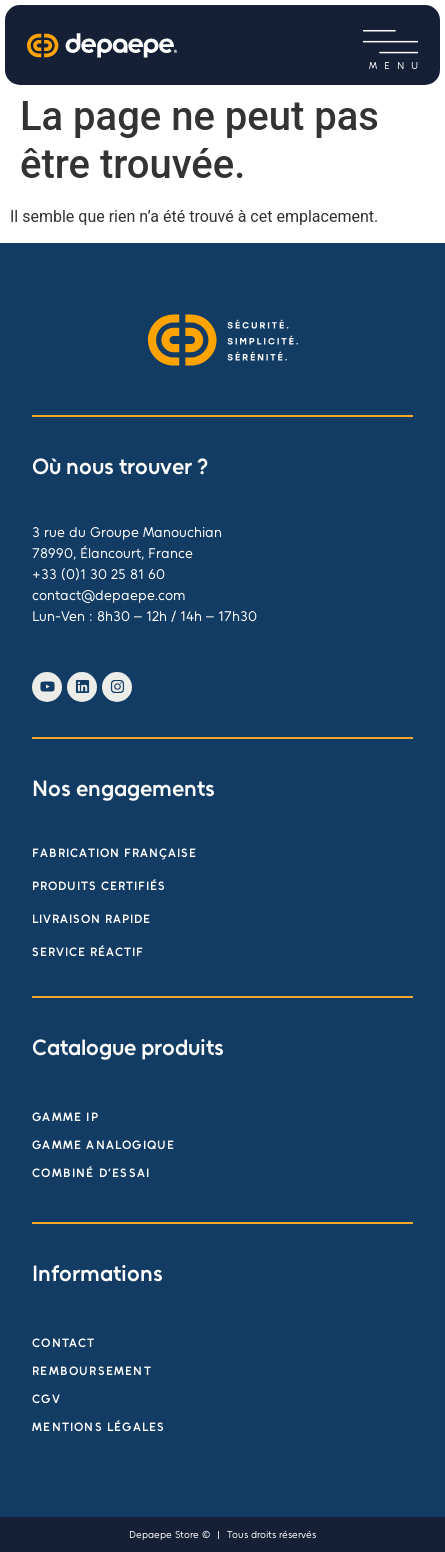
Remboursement (92, 1371)
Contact (63, 1343)
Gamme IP (65, 1117)
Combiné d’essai (91, 1173)
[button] (390, 42)
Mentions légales (98, 1427)
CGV (46, 1399)
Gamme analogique (103, 1145)
